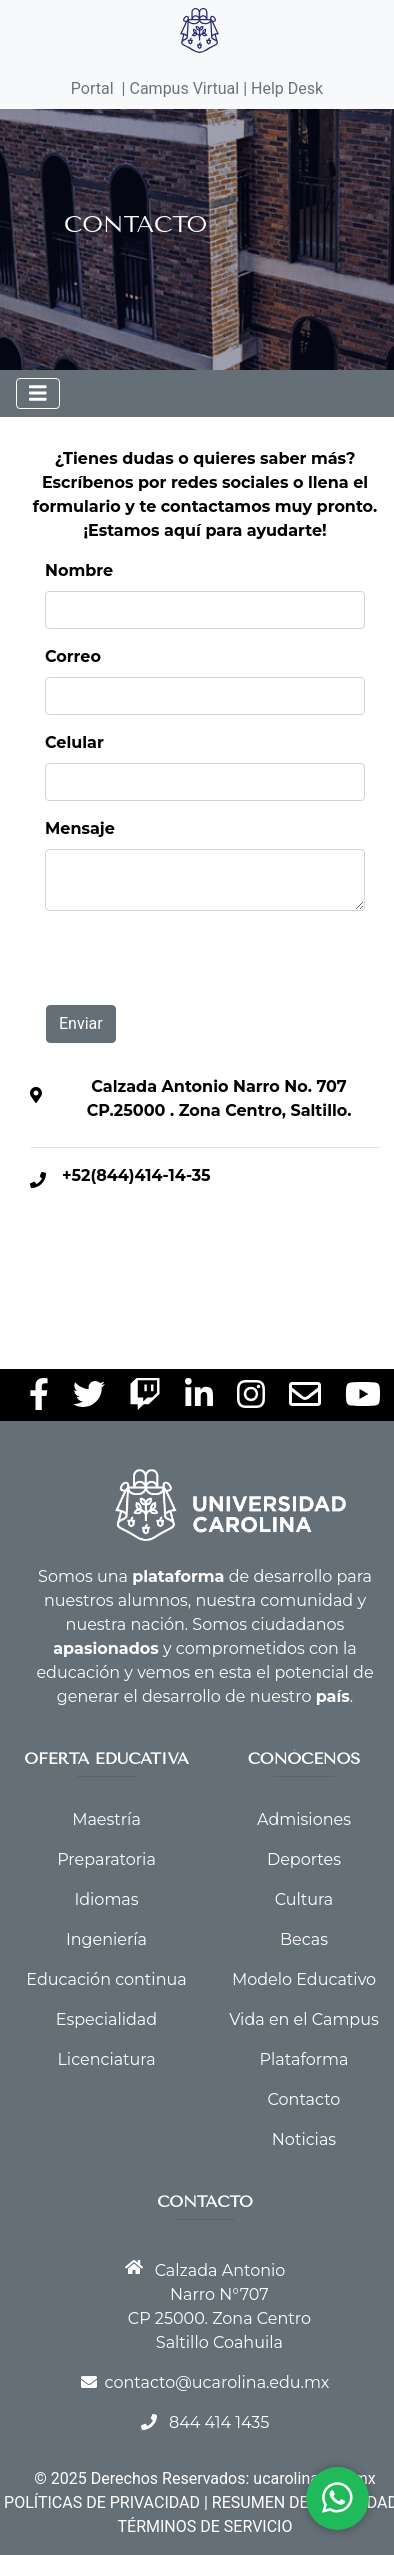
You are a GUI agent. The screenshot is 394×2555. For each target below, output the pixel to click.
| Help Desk (281, 88)
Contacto (304, 2099)
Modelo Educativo (304, 1979)
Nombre (79, 570)
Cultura (304, 1899)
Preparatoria (106, 1859)
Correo (73, 656)
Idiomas (106, 1899)
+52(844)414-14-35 (136, 1175)
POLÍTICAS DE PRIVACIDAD (102, 2502)
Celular (74, 742)
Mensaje (80, 828)
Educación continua (106, 1979)
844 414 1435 (219, 2422)
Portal (92, 88)
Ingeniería (106, 1939)
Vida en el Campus (304, 2019)
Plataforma (304, 2059)
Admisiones (304, 1819)
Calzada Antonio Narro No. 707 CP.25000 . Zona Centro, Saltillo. (219, 1098)
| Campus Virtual (181, 88)
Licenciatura (106, 2059)
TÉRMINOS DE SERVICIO (205, 2526)
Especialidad (106, 2019)
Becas (304, 1939)
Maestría (106, 1819)
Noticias (304, 2139)
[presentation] (205, 966)
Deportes (304, 1859)
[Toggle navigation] (38, 393)
